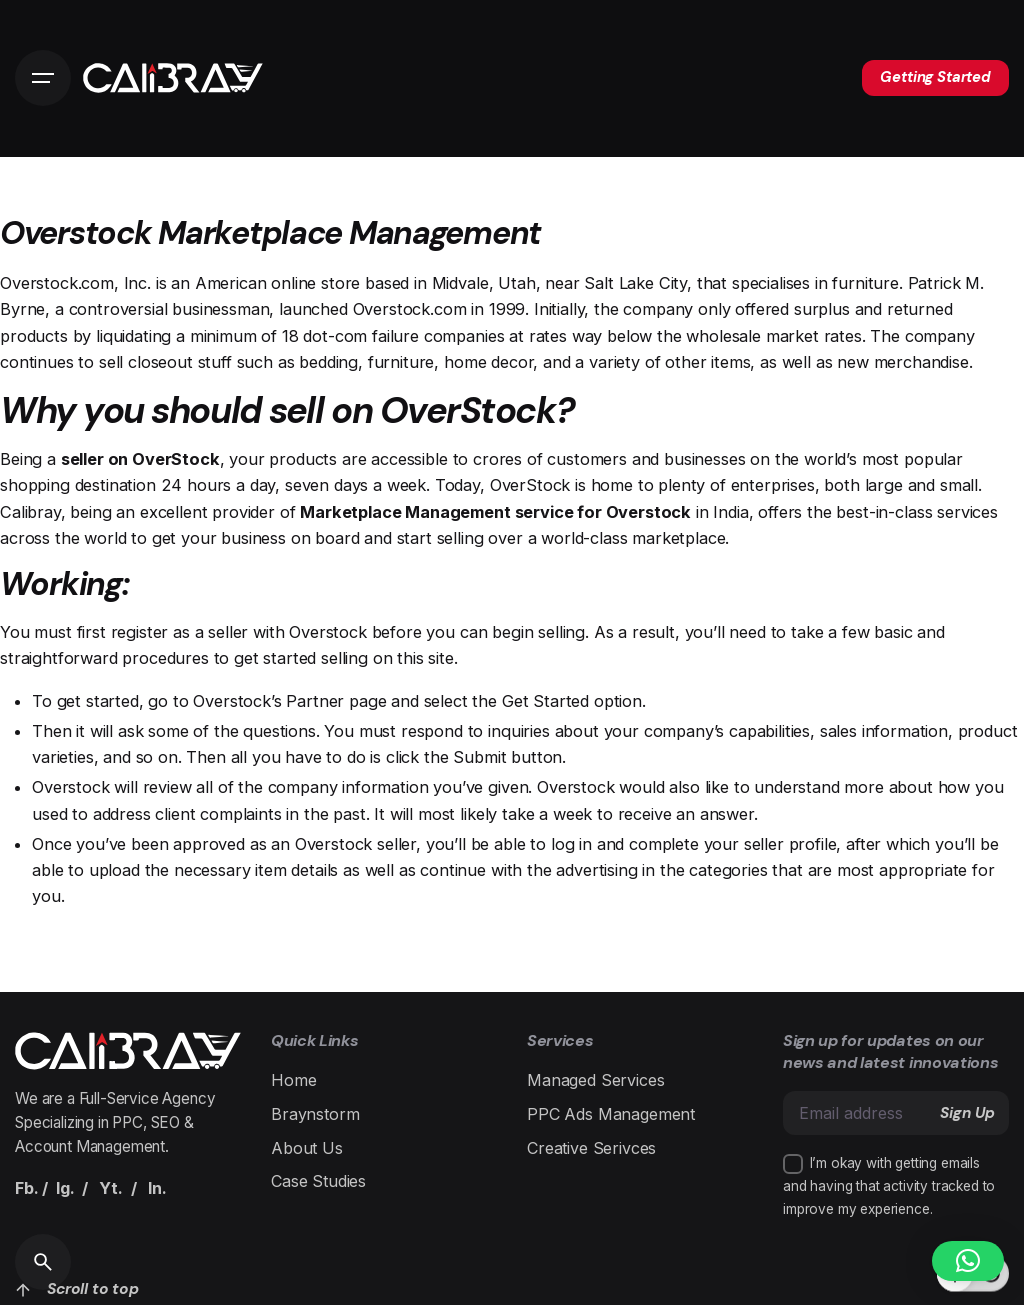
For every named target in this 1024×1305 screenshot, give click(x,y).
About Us (307, 1148)
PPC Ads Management (611, 1114)
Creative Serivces (591, 1148)
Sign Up (967, 1113)
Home (293, 1080)
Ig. (65, 1188)
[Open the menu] (43, 78)
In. (157, 1188)
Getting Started (935, 77)
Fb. (27, 1188)
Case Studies (318, 1181)
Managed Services (595, 1080)
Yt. (111, 1188)
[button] (968, 1261)
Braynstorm (315, 1114)
